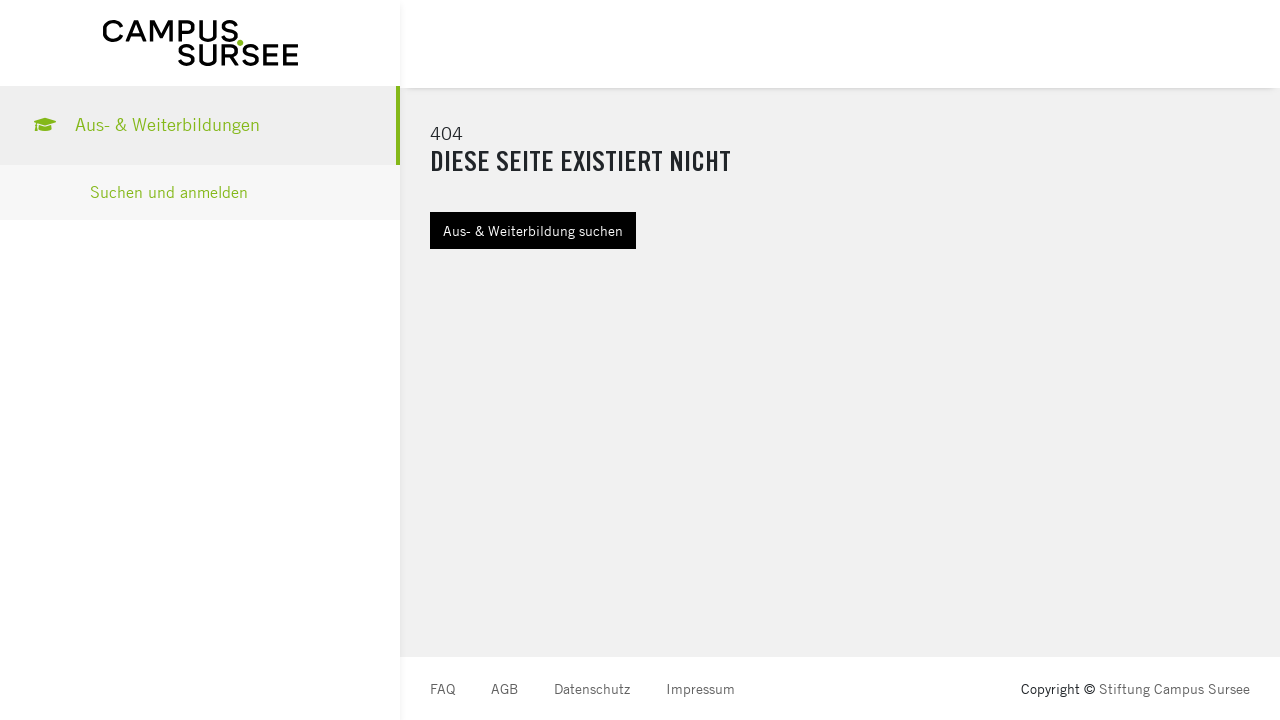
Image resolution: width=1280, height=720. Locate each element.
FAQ (442, 688)
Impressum (700, 688)
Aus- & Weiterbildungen (145, 124)
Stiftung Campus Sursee (1174, 688)
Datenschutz (592, 688)
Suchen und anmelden (169, 192)
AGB (504, 688)
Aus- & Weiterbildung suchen (533, 230)
